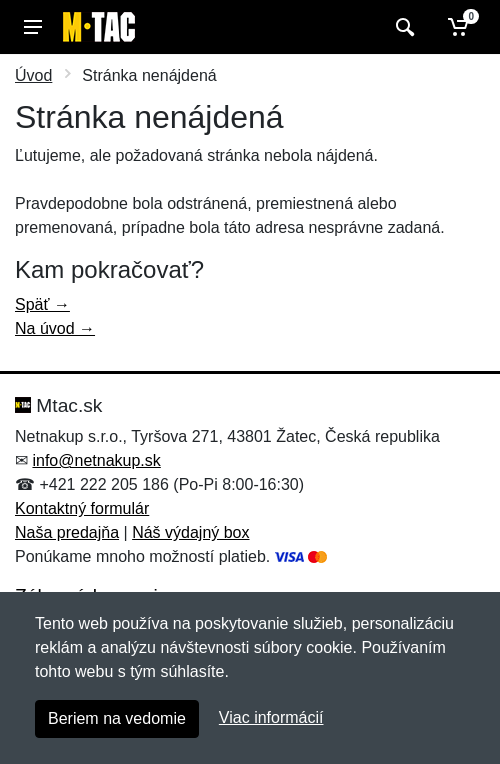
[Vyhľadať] (402, 27)
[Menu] (33, 27)
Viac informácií (271, 717)
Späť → (42, 304)
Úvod (33, 75)
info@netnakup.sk (96, 460)
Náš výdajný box (190, 532)
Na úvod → (55, 328)
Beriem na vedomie (117, 718)
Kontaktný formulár (82, 508)
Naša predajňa (67, 532)
